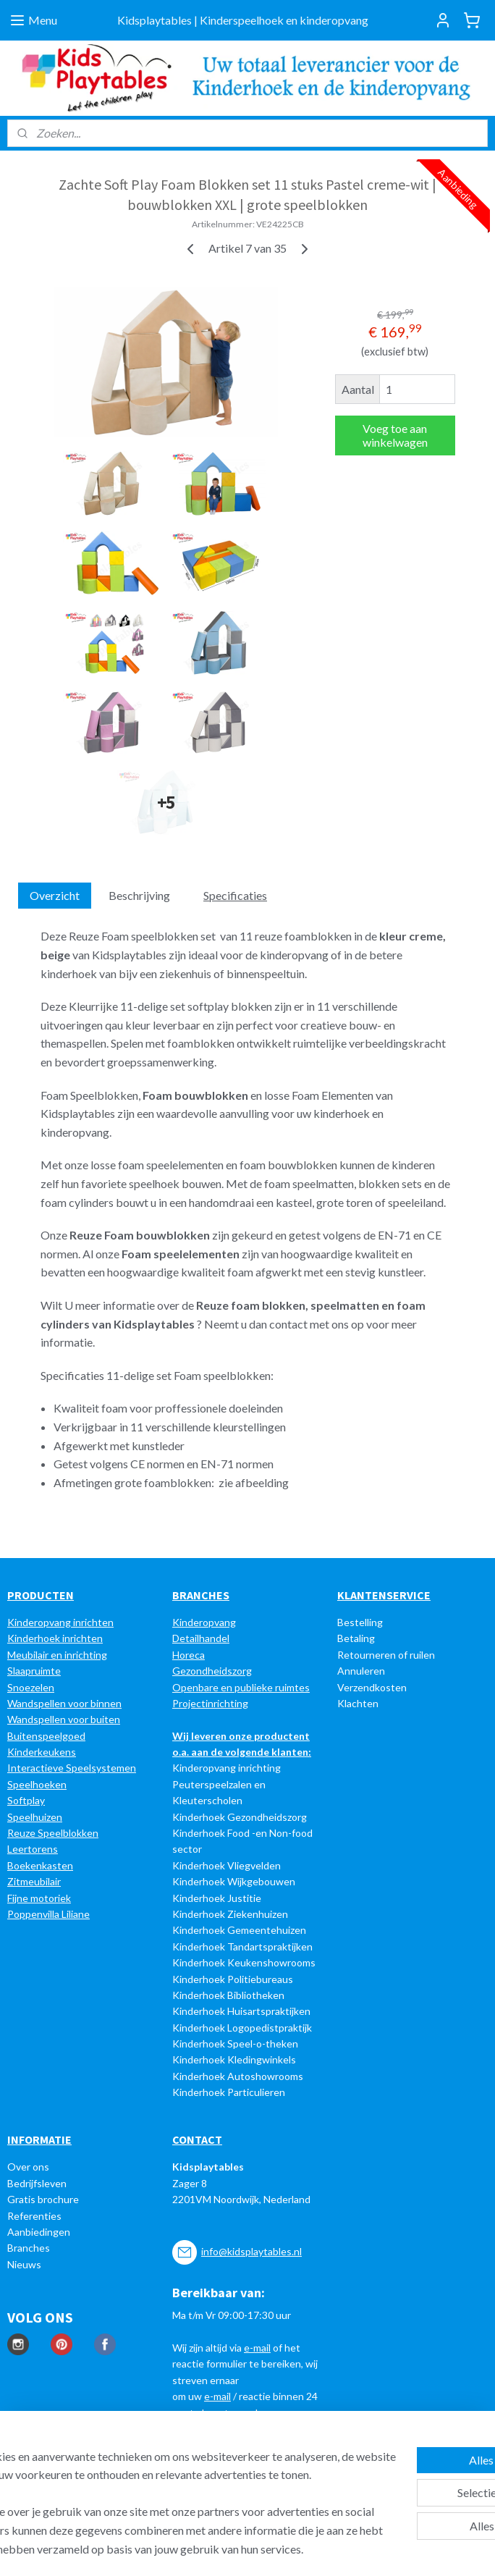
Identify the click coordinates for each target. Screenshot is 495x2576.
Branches (28, 2248)
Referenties (34, 2216)
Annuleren (361, 1670)
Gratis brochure (43, 2199)
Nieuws (24, 2264)
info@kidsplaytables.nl (251, 2251)
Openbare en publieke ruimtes (241, 1687)
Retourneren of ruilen (386, 1655)
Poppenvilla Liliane (48, 1914)
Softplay (26, 1800)
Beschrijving (139, 895)
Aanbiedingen (38, 2232)
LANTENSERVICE (387, 1595)
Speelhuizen (34, 1817)
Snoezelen (30, 1687)
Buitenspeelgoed (46, 1736)
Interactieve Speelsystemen (71, 1767)
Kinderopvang (204, 1622)
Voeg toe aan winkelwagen (395, 436)
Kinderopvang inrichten (60, 1622)
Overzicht (55, 895)
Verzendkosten (372, 1687)
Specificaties (235, 895)
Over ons (28, 2166)
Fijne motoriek (39, 1898)
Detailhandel (200, 1638)
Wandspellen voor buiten (63, 1719)
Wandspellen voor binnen (64, 1703)
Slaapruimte (34, 1670)
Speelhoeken (37, 1784)
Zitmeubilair (34, 1881)
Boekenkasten (40, 1865)
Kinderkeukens (41, 1752)
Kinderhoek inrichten (55, 1638)
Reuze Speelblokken (52, 1833)
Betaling (356, 1638)
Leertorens (32, 1849)
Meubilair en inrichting (57, 1655)
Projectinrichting (210, 1703)
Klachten (357, 1703)
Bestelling (360, 1622)
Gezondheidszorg (212, 1670)
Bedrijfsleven (37, 2183)
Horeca (188, 1655)
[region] (152, 2465)
